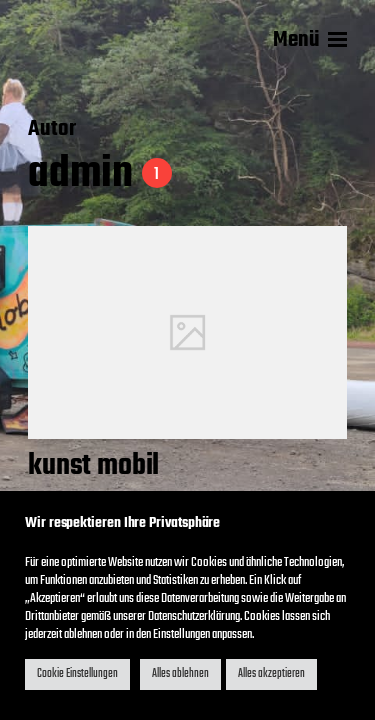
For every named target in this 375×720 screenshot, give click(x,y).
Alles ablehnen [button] (180, 674)
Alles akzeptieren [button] (271, 674)
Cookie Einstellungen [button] (77, 674)
